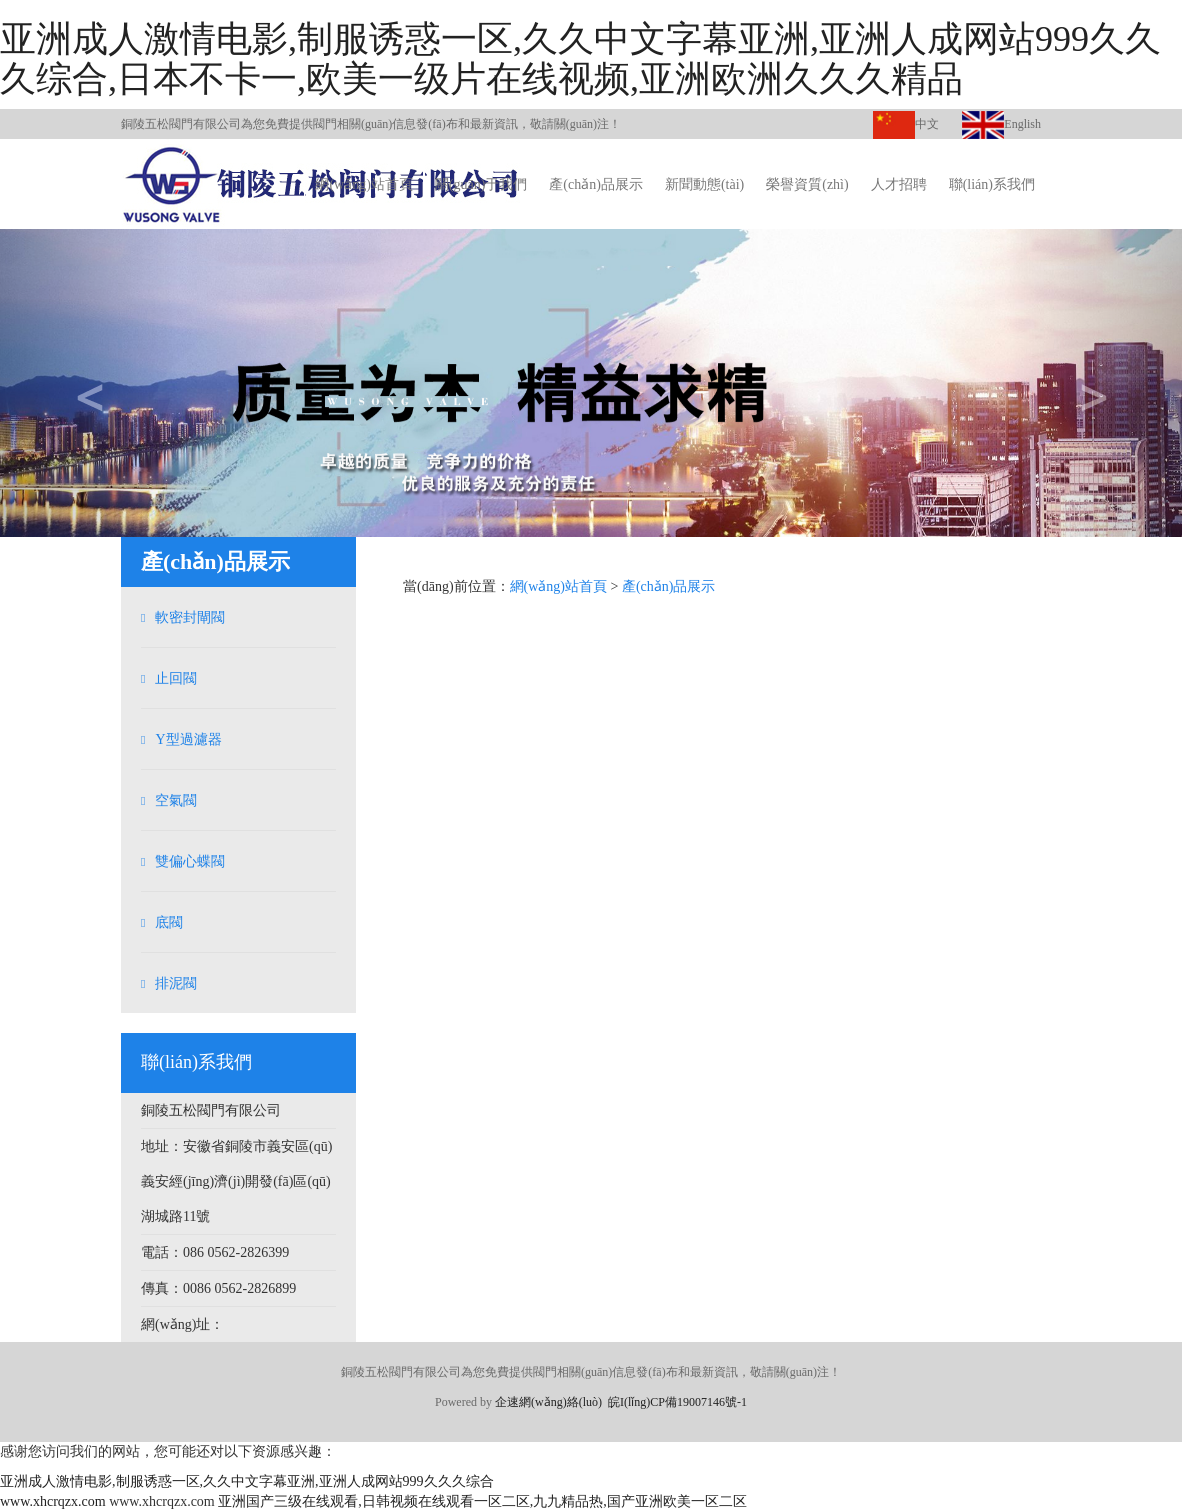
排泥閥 (176, 983)
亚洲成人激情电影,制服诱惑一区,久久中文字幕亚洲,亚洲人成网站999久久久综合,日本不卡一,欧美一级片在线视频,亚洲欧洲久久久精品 (580, 59)
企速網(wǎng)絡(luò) (548, 1402)
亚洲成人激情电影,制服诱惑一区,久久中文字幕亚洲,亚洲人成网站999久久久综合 (247, 1481)
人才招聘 (899, 184)
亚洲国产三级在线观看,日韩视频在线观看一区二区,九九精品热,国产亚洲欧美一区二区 (482, 1501)
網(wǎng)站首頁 (363, 184)
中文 (906, 124)
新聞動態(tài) (704, 184)
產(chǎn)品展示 (596, 184)
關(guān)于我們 (481, 184)
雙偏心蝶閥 (190, 861)
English (1001, 124)
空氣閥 (176, 800)
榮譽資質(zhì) (807, 184)
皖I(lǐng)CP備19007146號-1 (677, 1402)
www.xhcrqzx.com (53, 1501)
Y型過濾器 (188, 739)
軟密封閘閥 (190, 617)
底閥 (169, 922)
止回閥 (176, 678)
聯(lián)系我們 (992, 184)
